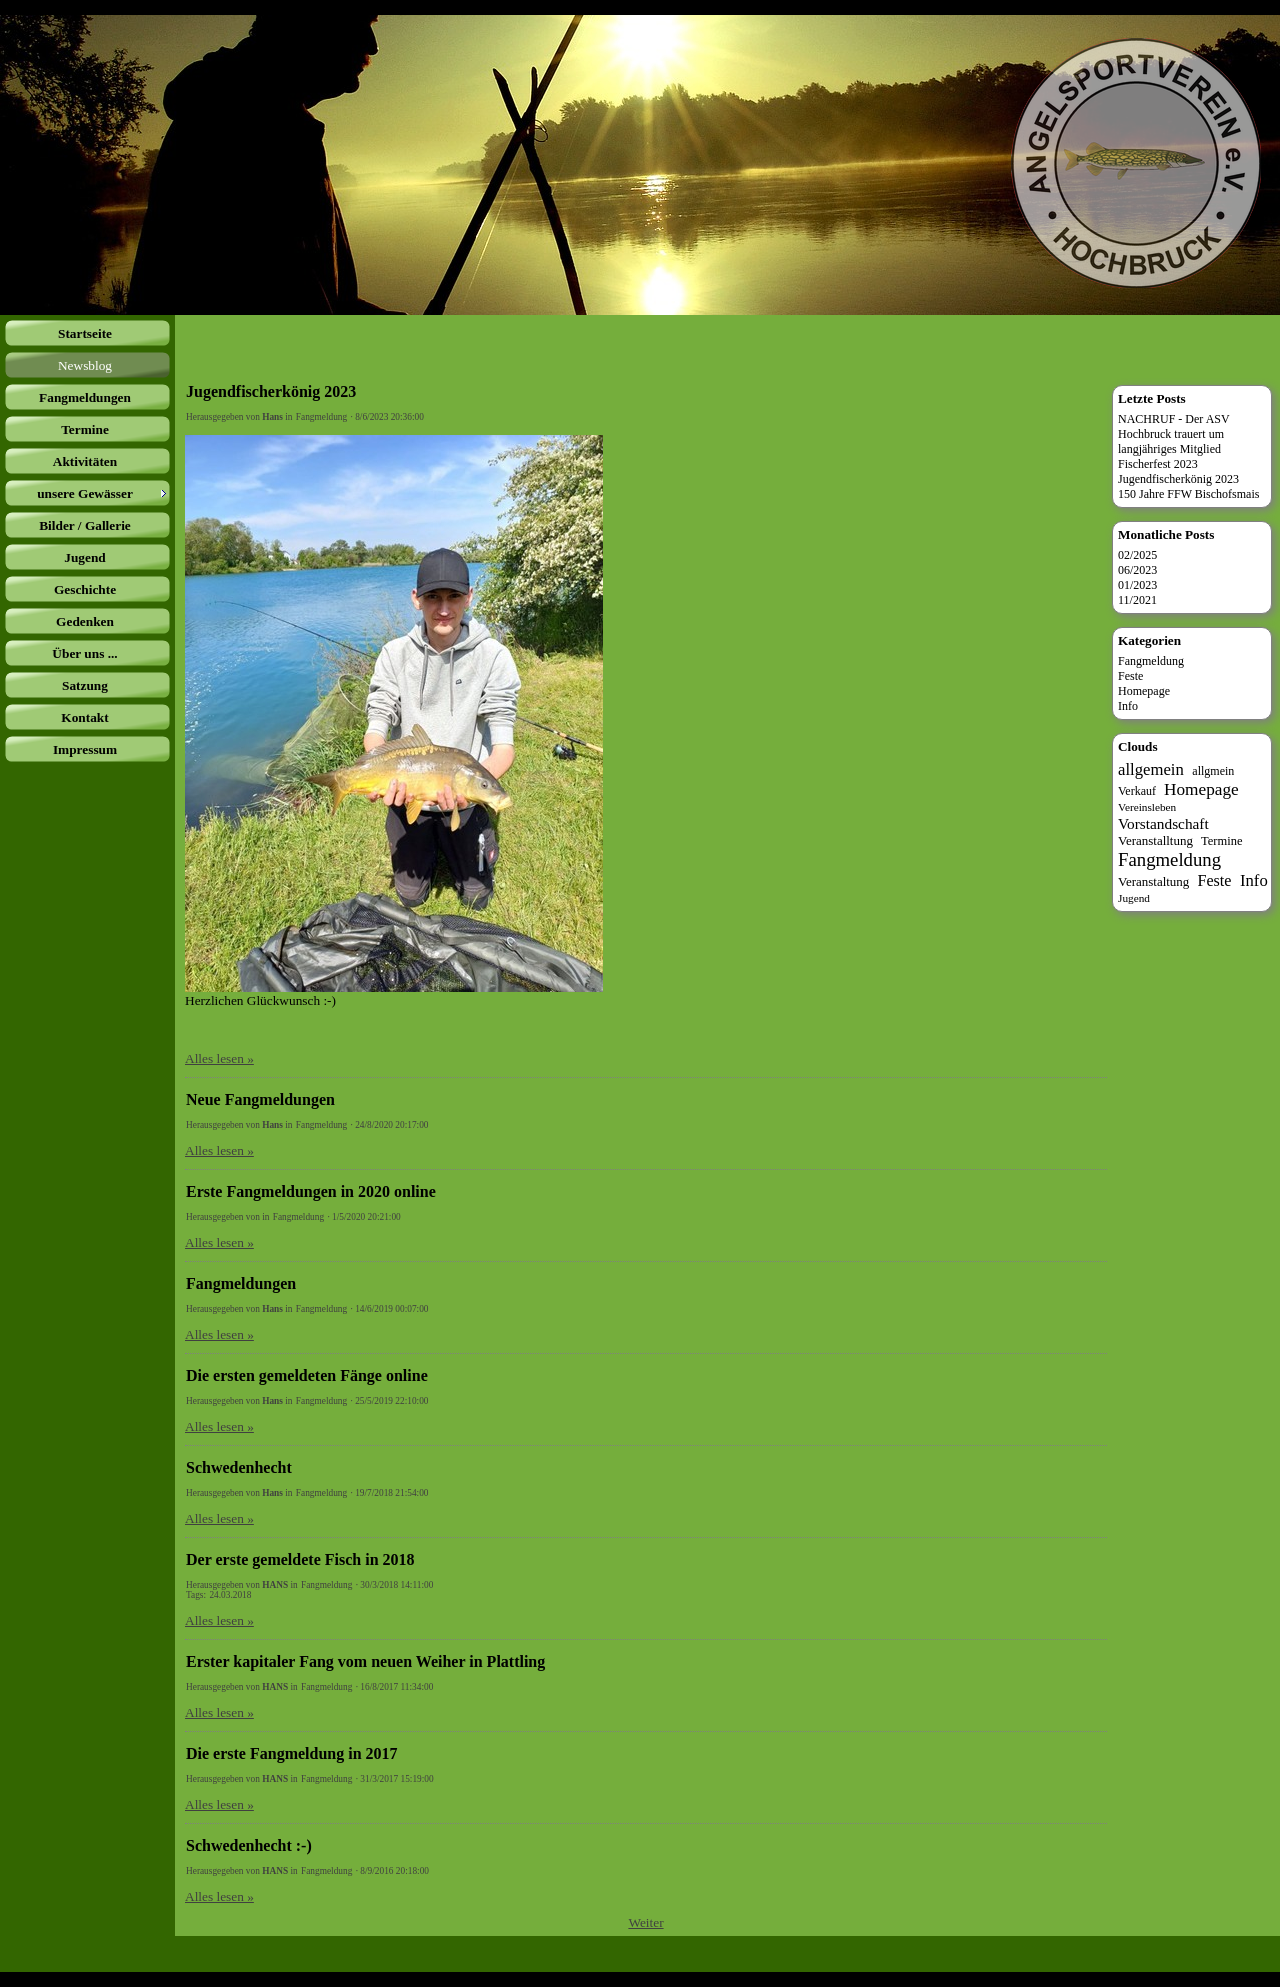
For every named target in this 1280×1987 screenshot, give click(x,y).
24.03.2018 (230, 1595)
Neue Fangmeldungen (260, 1099)
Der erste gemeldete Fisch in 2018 (300, 1559)
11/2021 (1137, 600)
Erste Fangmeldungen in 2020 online (311, 1191)
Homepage (1144, 691)
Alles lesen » (219, 1058)
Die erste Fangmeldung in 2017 (292, 1753)
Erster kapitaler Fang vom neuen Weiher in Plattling (365, 1661)
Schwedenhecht (239, 1467)
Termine (1221, 841)
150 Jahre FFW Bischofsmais (1188, 494)
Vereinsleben (1147, 807)
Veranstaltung (1153, 881)
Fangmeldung (321, 417)
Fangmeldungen (241, 1283)
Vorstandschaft (1163, 823)
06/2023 (1137, 570)
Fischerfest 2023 (1158, 464)
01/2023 (1137, 585)
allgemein (1151, 769)
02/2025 (1137, 555)
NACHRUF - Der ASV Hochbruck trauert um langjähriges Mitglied (1174, 434)
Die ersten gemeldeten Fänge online (307, 1375)
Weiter (645, 1922)
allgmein (1213, 771)
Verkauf (1137, 791)
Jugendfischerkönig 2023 (271, 391)
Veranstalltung (1155, 840)
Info (1128, 706)
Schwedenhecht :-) (249, 1845)
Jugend (1134, 898)
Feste (1130, 676)
